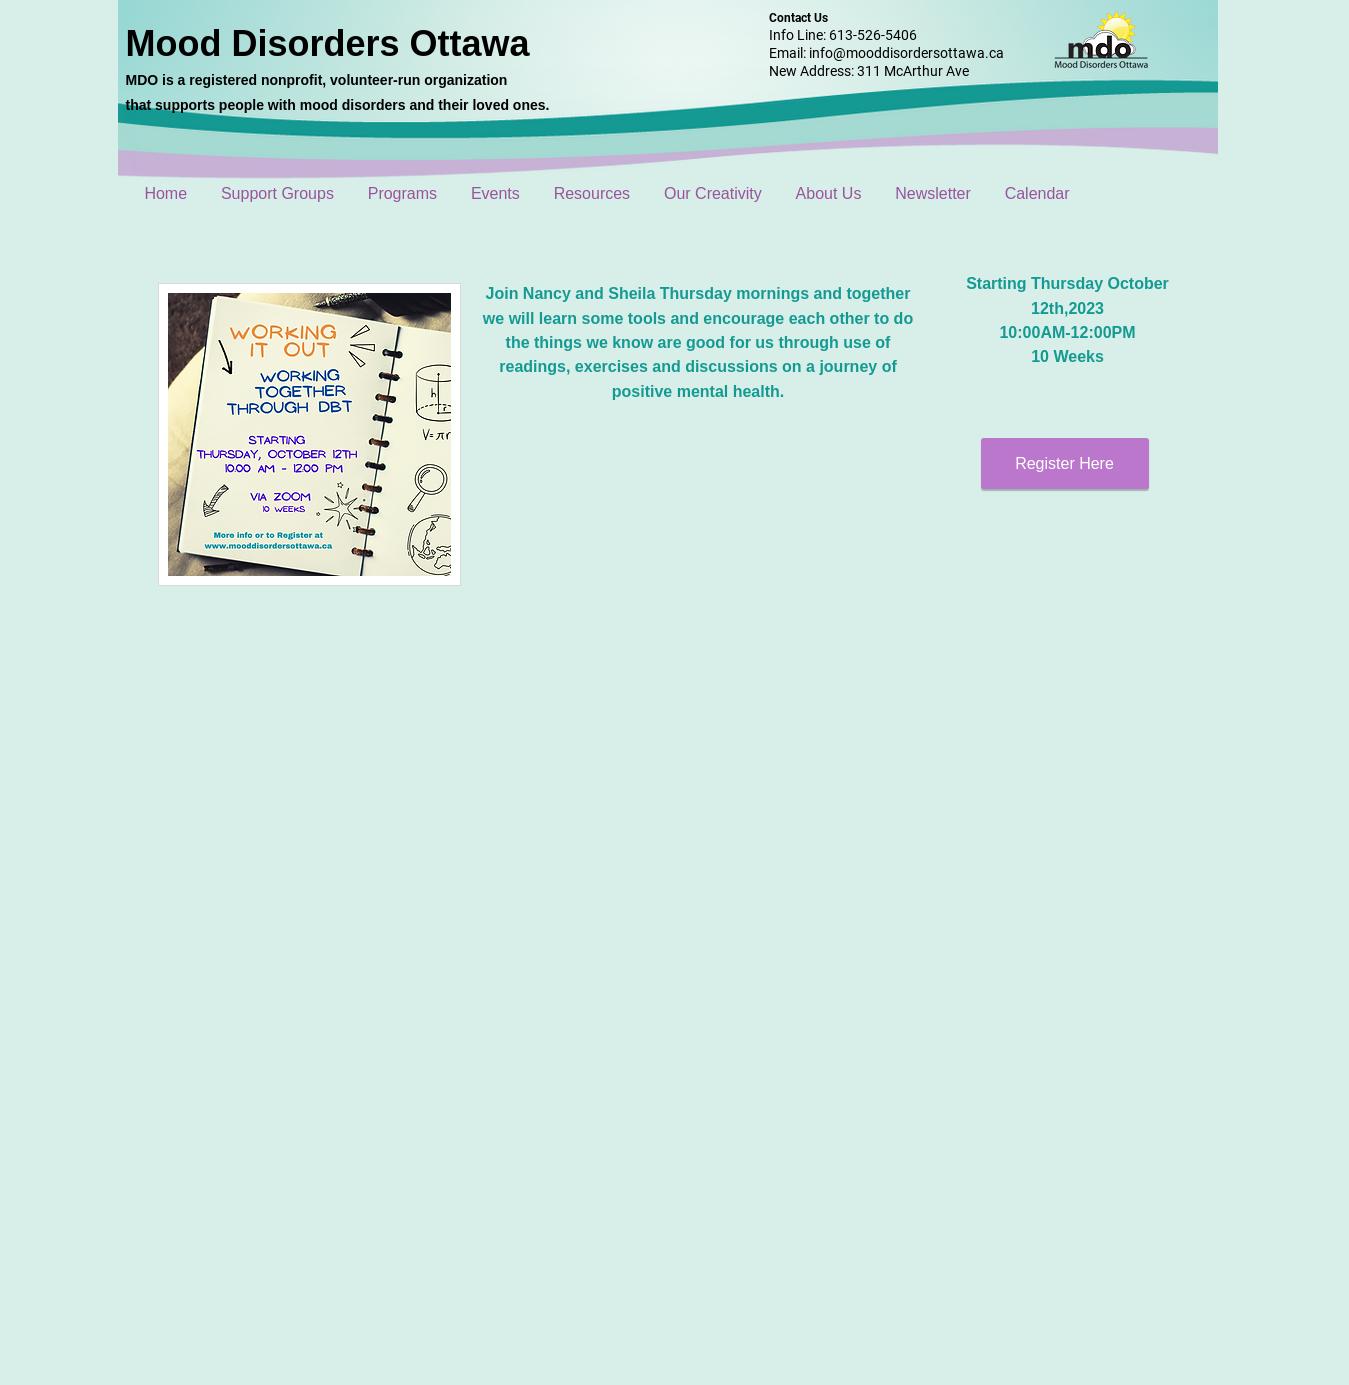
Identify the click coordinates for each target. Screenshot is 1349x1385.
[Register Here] (1065, 463)
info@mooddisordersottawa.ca (906, 53)
